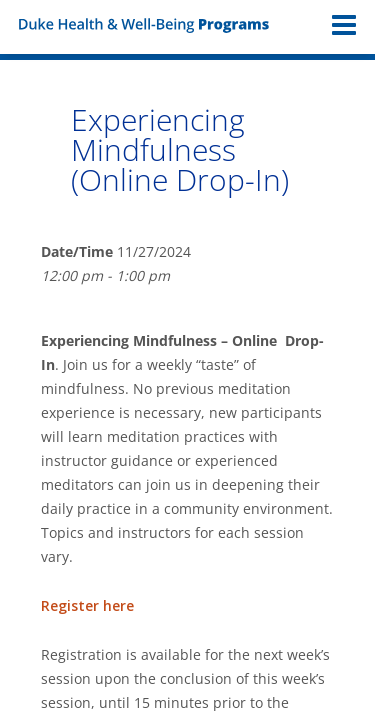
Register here (87, 605)
